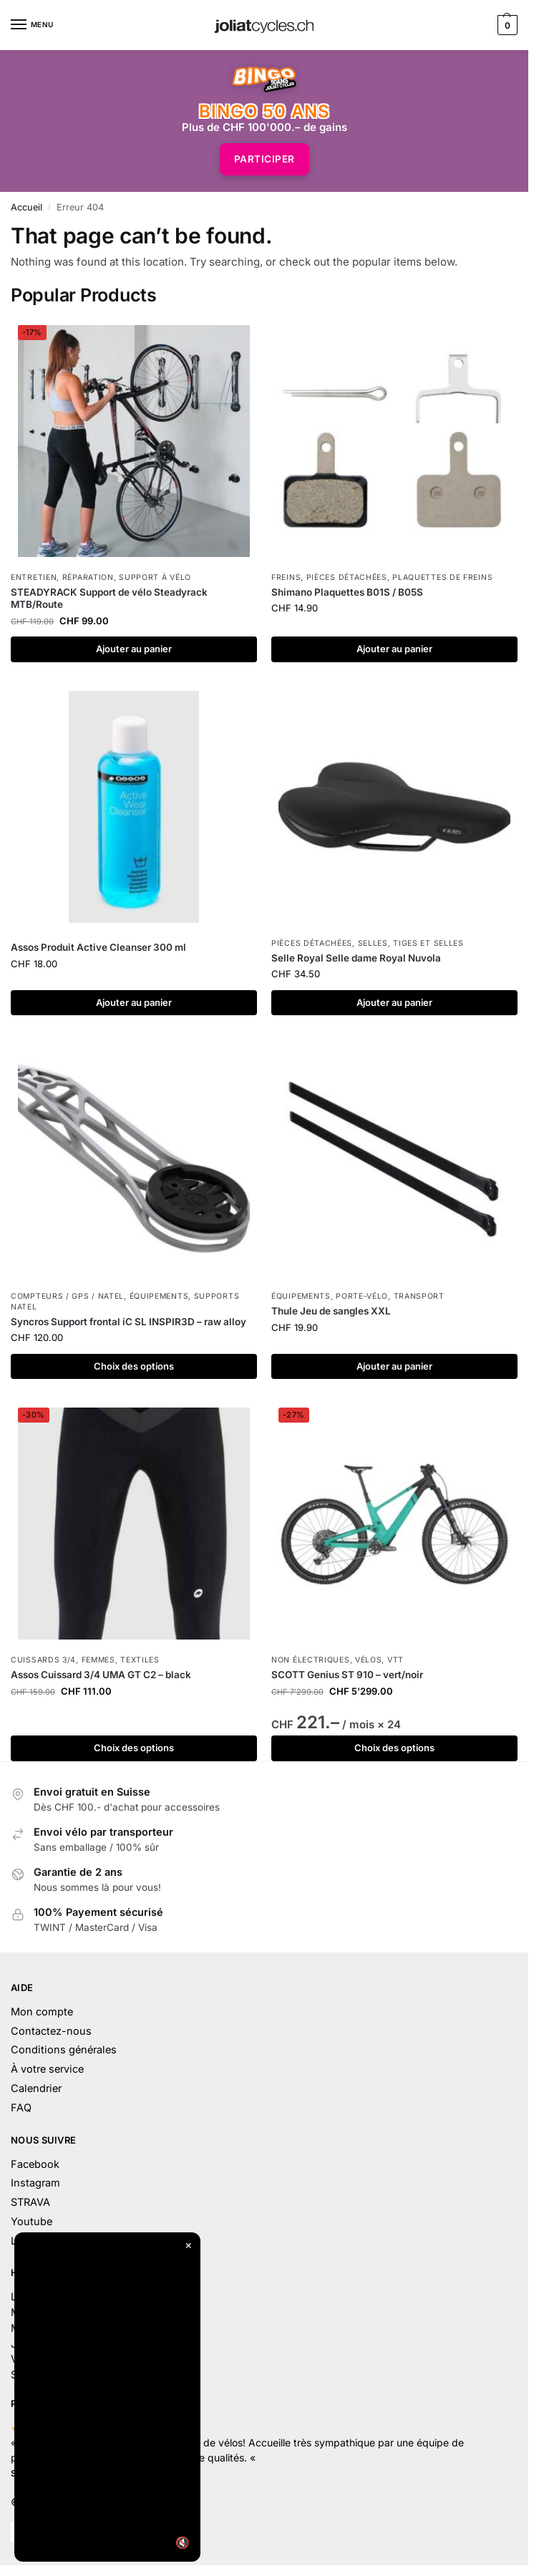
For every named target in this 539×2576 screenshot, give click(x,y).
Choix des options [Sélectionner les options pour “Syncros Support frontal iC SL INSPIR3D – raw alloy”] (134, 1366)
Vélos (368, 1660)
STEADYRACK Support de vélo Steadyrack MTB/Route (109, 598)
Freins (286, 577)
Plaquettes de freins (442, 577)
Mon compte (42, 2011)
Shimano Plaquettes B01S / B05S (347, 592)
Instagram (35, 2182)
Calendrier (36, 2088)
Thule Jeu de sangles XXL (331, 1311)
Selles (373, 943)
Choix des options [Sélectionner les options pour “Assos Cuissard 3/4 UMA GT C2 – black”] (134, 1747)
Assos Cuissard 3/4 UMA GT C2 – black (101, 1674)
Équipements (159, 1296)
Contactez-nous (51, 2031)
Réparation (88, 577)
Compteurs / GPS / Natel (67, 1296)
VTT (395, 1660)
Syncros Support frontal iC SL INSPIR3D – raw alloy (128, 1321)
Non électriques (310, 1660)
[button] (506, 25)
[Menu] (32, 25)
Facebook (35, 2164)
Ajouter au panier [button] (134, 648)
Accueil (26, 207)
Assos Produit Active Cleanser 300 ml (98, 947)
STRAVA (30, 2202)
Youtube (31, 2221)
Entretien (34, 577)
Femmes (98, 1660)
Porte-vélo (362, 1296)
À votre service (47, 2069)
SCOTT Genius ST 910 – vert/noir (347, 1674)
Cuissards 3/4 (43, 1660)
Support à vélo (155, 577)
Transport (419, 1296)
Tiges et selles (428, 943)
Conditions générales (64, 2049)
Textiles (140, 1660)
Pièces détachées (346, 577)
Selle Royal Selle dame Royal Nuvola (356, 958)
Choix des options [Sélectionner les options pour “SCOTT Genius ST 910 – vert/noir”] (394, 1747)
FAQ (21, 2107)
